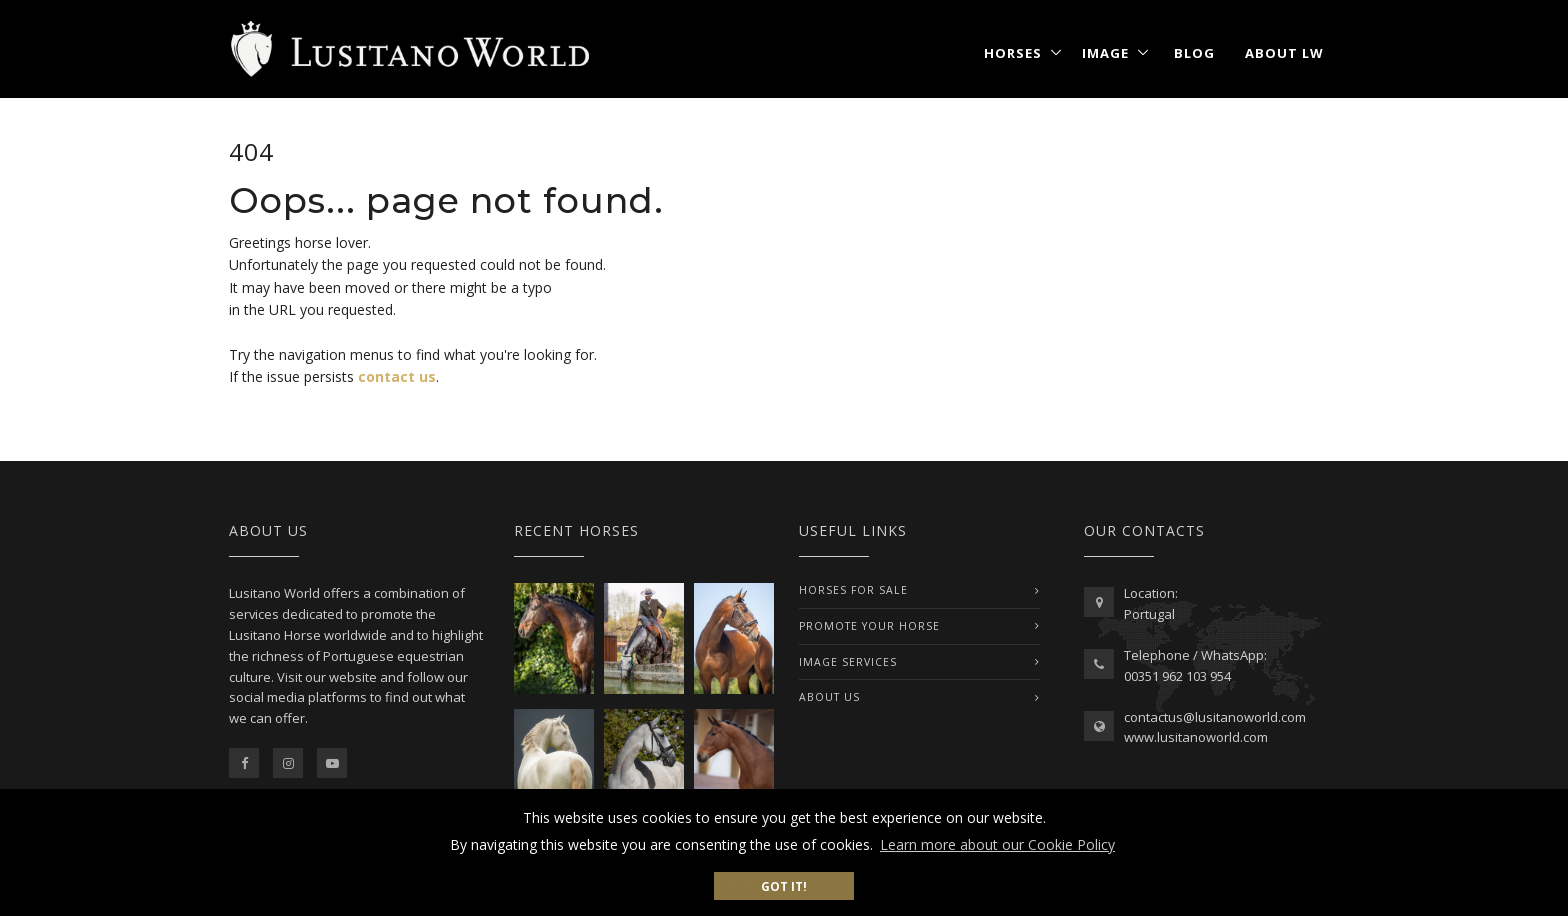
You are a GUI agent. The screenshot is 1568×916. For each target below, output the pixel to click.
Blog (1194, 53)
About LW (1284, 53)
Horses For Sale (853, 590)
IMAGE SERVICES (848, 662)
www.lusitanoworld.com (1196, 737)
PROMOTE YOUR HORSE (869, 626)
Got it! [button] (784, 886)
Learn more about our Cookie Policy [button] (997, 844)
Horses (1013, 53)
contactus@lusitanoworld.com (1215, 717)
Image (1105, 53)
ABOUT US (829, 697)
